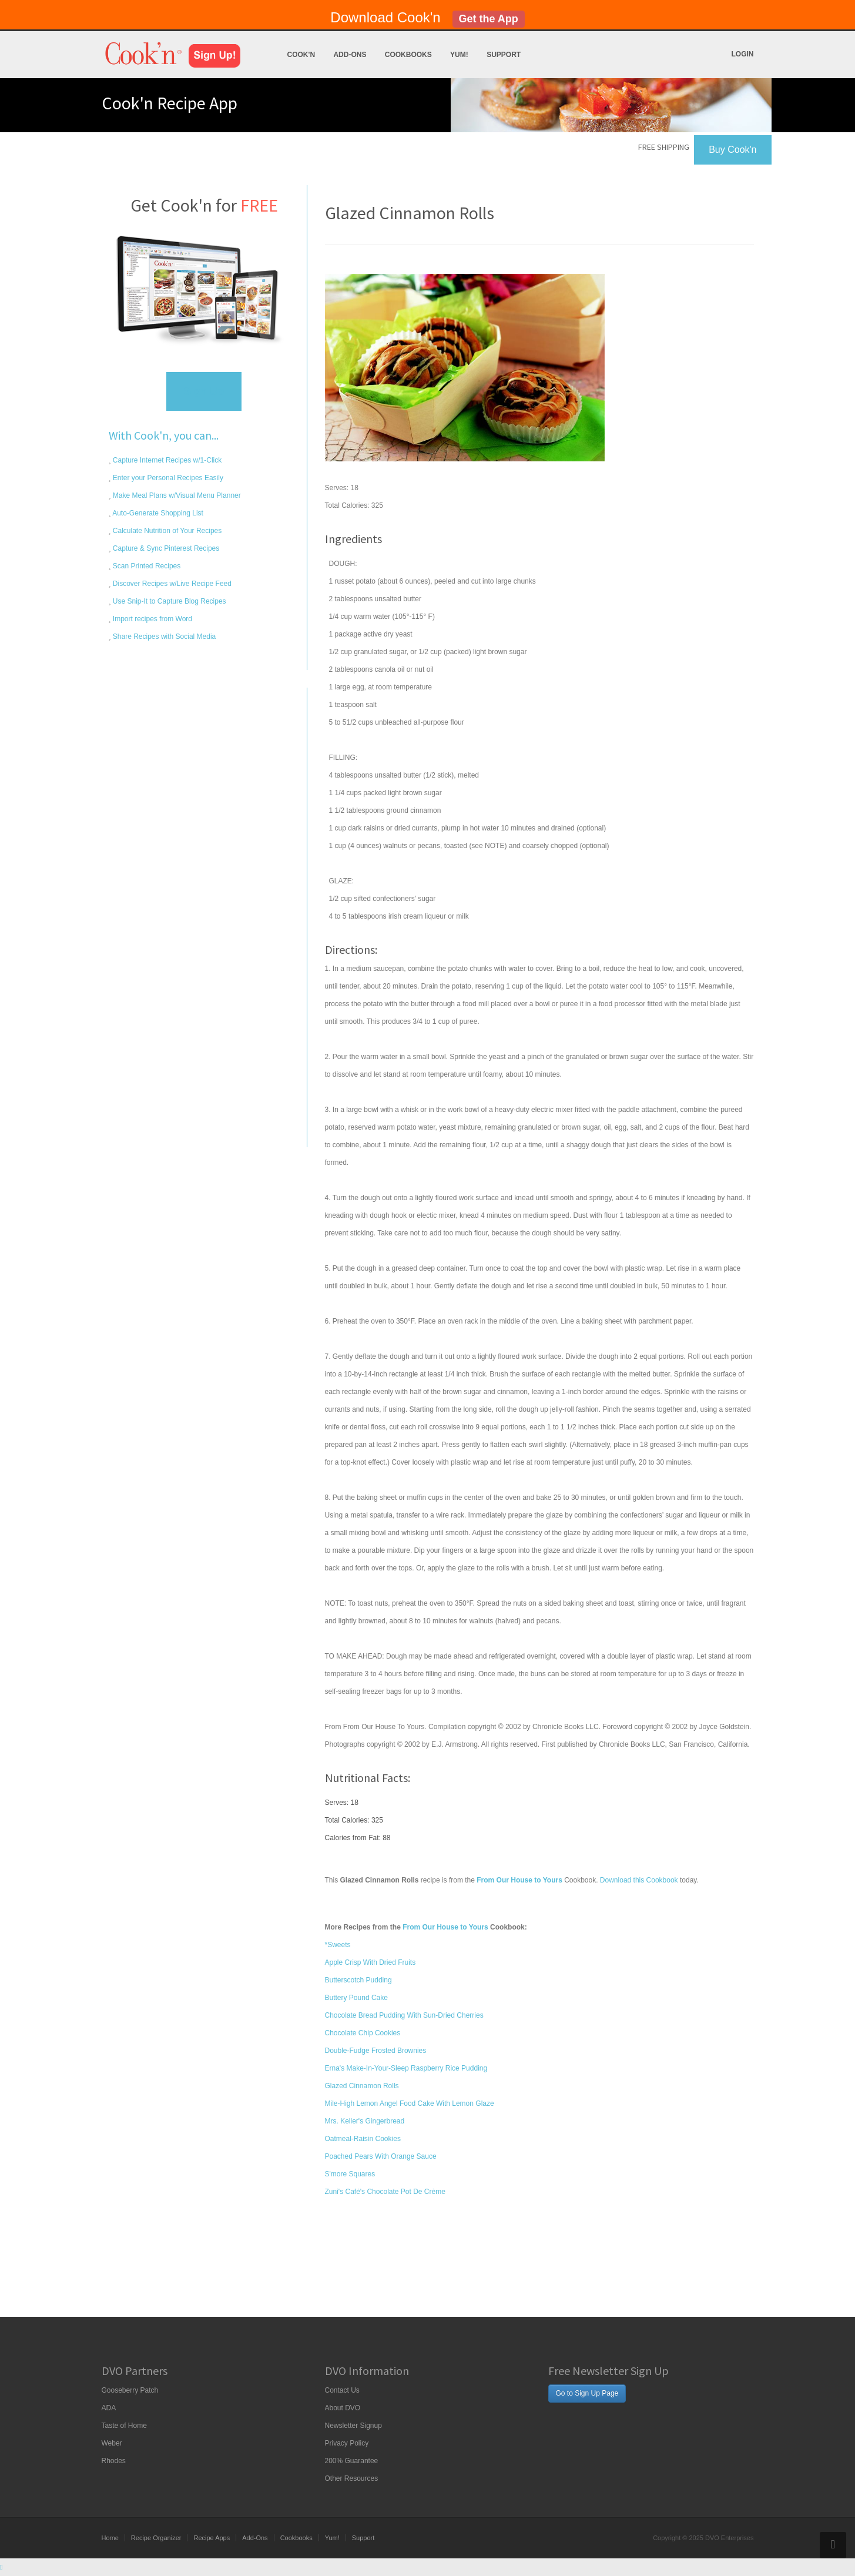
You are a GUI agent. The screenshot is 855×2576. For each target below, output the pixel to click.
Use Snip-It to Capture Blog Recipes (168, 601)
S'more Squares (350, 2174)
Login (743, 54)
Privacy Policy (347, 2443)
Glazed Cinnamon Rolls (362, 2086)
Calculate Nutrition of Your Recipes (166, 531)
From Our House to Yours (445, 1927)
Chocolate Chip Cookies (363, 2033)
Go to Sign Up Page (587, 2393)
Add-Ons (349, 55)
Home (110, 2537)
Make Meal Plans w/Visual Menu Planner (176, 495)
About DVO (343, 2408)
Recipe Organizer (156, 2537)
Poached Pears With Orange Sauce (381, 2156)
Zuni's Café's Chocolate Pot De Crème (385, 2192)
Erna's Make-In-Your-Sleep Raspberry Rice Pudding (406, 2068)
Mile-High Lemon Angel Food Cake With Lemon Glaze (409, 2103)
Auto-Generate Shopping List (157, 513)
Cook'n (301, 55)
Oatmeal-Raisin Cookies (363, 2139)
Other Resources (351, 2478)
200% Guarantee (351, 2461)
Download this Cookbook (639, 1880)
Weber (112, 2443)
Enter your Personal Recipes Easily (167, 478)
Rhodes (114, 2461)
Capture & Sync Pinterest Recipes (165, 548)
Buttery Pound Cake (356, 1998)
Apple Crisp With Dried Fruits (370, 1962)
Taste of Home (124, 2425)
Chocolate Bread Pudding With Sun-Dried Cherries (404, 2015)
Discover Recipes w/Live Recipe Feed (171, 583)
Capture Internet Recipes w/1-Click (166, 460)
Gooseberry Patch (130, 2390)
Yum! (459, 55)
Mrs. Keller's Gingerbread (365, 2121)
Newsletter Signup (353, 2425)
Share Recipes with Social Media (163, 636)
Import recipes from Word (151, 619)
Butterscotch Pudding (358, 1980)
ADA (109, 2408)
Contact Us (342, 2390)
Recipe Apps (211, 2537)
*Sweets (338, 1945)
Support (504, 55)
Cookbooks (408, 55)
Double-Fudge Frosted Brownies (376, 2050)
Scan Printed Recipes (146, 566)
